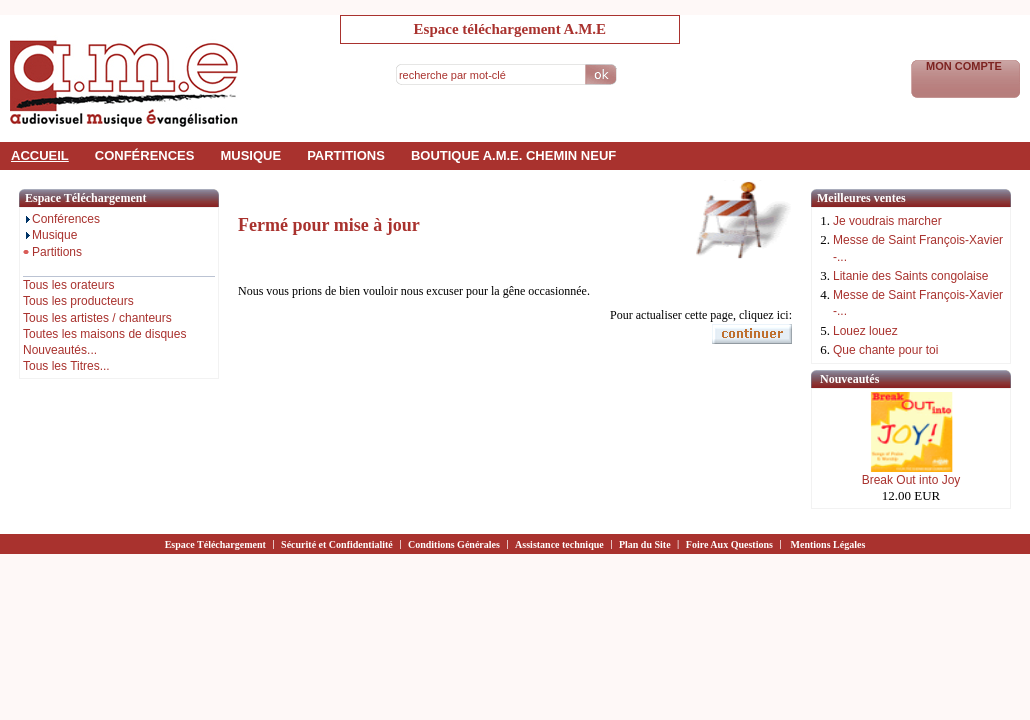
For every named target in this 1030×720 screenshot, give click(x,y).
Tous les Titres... (66, 366)
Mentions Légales (828, 544)
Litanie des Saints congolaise (910, 276)
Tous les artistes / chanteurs (97, 318)
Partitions (52, 252)
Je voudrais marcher (887, 221)
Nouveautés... (60, 350)
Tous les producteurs (78, 301)
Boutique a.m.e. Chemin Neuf (513, 155)
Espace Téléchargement (215, 544)
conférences (145, 155)
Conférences (61, 219)
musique (250, 155)
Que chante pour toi (885, 350)
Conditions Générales (454, 544)
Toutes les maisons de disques (104, 334)
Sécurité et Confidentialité (337, 544)
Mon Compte (965, 66)
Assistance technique (559, 544)
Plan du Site (645, 544)
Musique (50, 235)
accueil (40, 155)
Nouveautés (849, 379)
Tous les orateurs (68, 285)
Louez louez (865, 331)
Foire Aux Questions (729, 544)
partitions (346, 155)
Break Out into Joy (911, 480)
